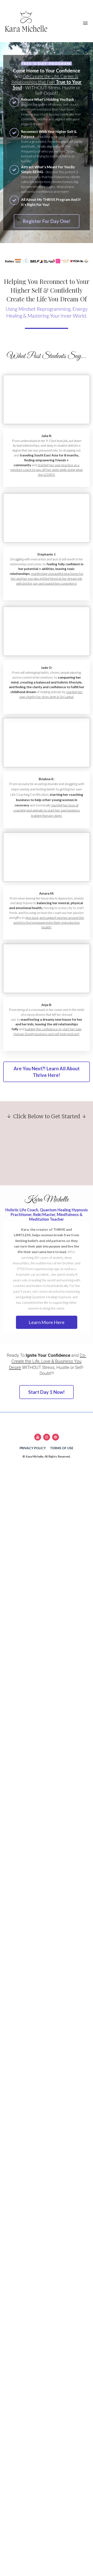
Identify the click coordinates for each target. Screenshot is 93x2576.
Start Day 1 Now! (46, 1392)
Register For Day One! (46, 221)
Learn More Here (46, 1322)
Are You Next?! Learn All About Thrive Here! (47, 1072)
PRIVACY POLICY (33, 1448)
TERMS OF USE (61, 1448)
